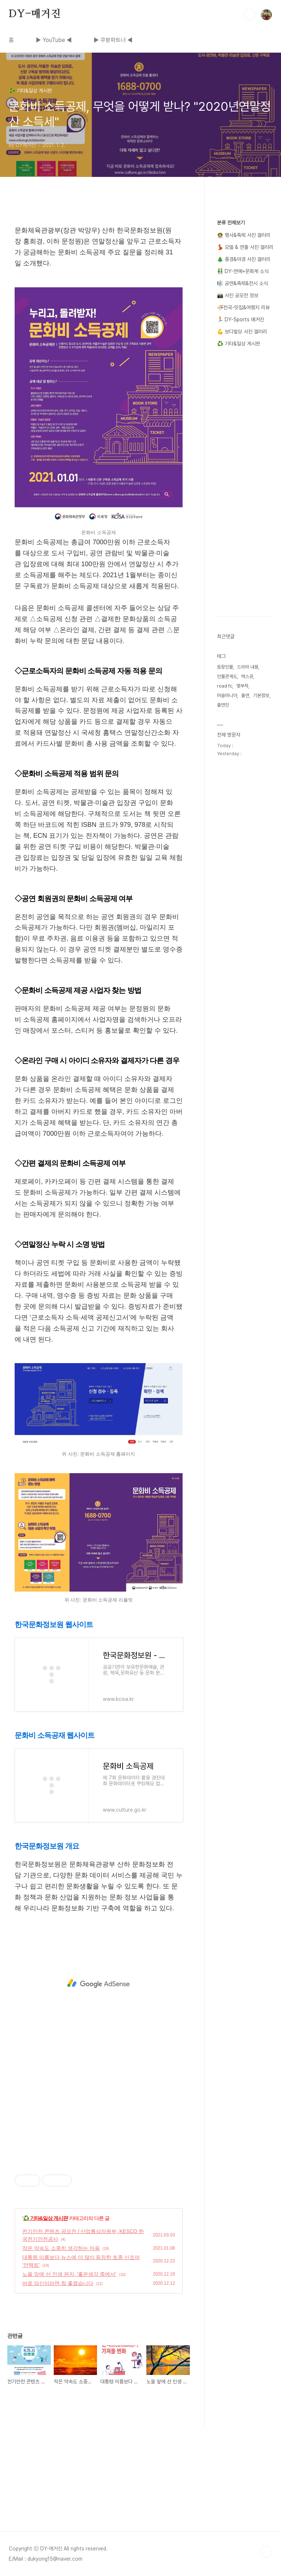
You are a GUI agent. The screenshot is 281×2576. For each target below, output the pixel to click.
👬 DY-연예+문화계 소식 (243, 271)
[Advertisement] (99, 1983)
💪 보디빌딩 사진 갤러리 (242, 331)
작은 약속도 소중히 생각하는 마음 (61, 2248)
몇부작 (242, 686)
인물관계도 (227, 676)
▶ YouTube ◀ (54, 40)
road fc (224, 686)
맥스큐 (247, 676)
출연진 (223, 705)
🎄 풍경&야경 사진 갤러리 (243, 259)
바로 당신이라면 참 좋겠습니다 (57, 2283)
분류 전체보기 (231, 223)
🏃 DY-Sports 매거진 (240, 319)
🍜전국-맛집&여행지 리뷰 (243, 307)
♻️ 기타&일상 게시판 (45, 2218)
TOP (266, 2551)
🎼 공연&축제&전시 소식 (242, 283)
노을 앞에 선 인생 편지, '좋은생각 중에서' (69, 2274)
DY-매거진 (35, 14)
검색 (249, 14)
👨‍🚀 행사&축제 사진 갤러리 (243, 235)
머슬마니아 (227, 695)
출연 (245, 695)
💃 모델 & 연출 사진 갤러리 (245, 247)
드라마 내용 (247, 667)
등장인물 (225, 667)
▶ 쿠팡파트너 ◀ (113, 40)
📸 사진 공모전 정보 (237, 295)
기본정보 (261, 695)
